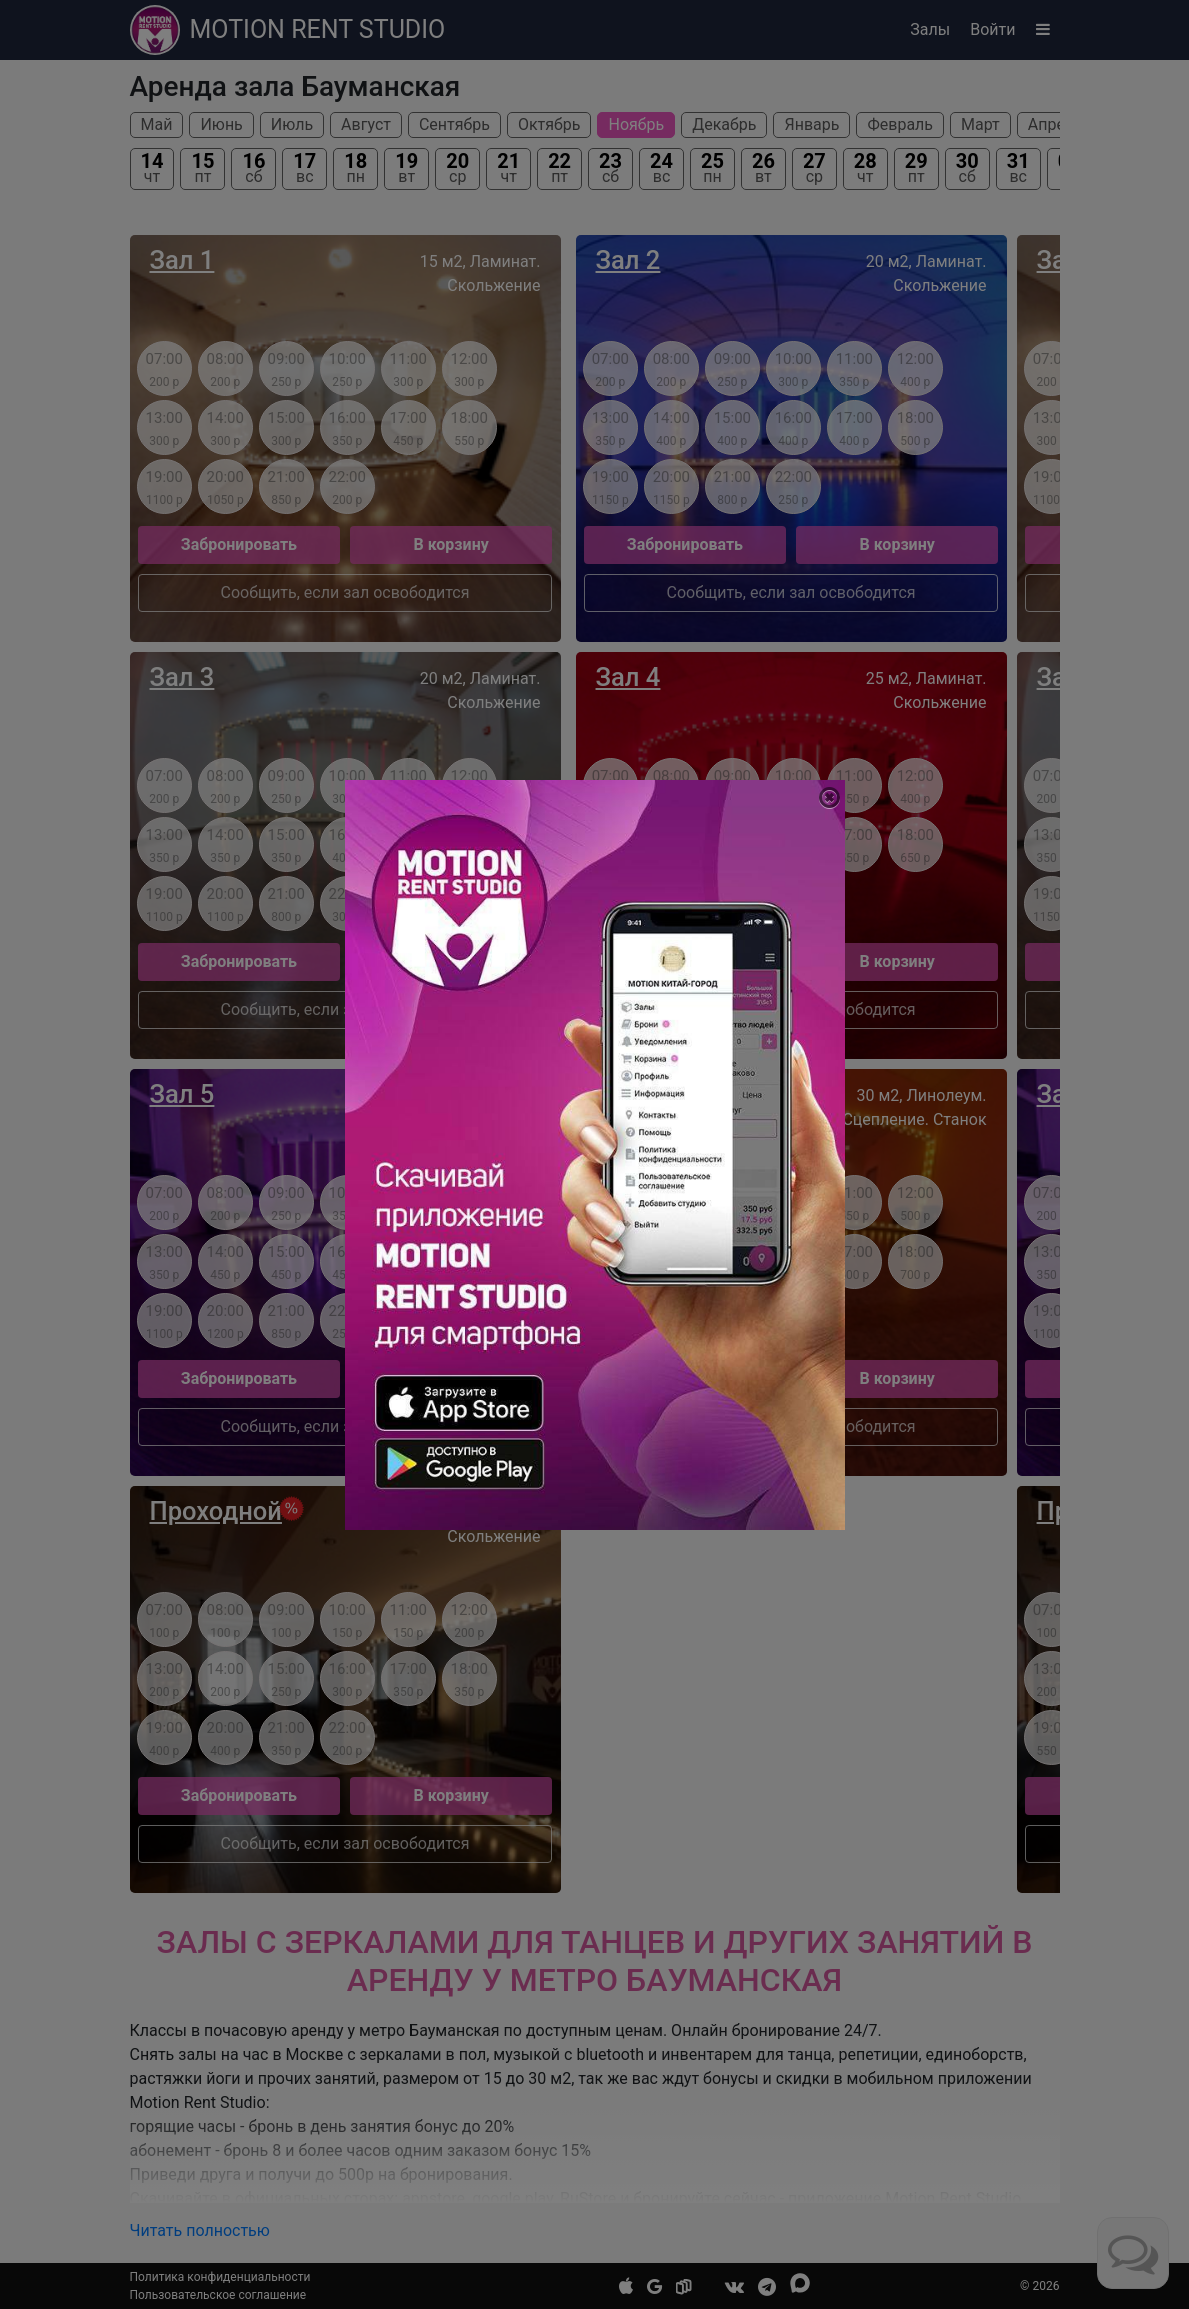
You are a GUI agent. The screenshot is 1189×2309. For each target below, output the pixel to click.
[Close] (829, 797)
